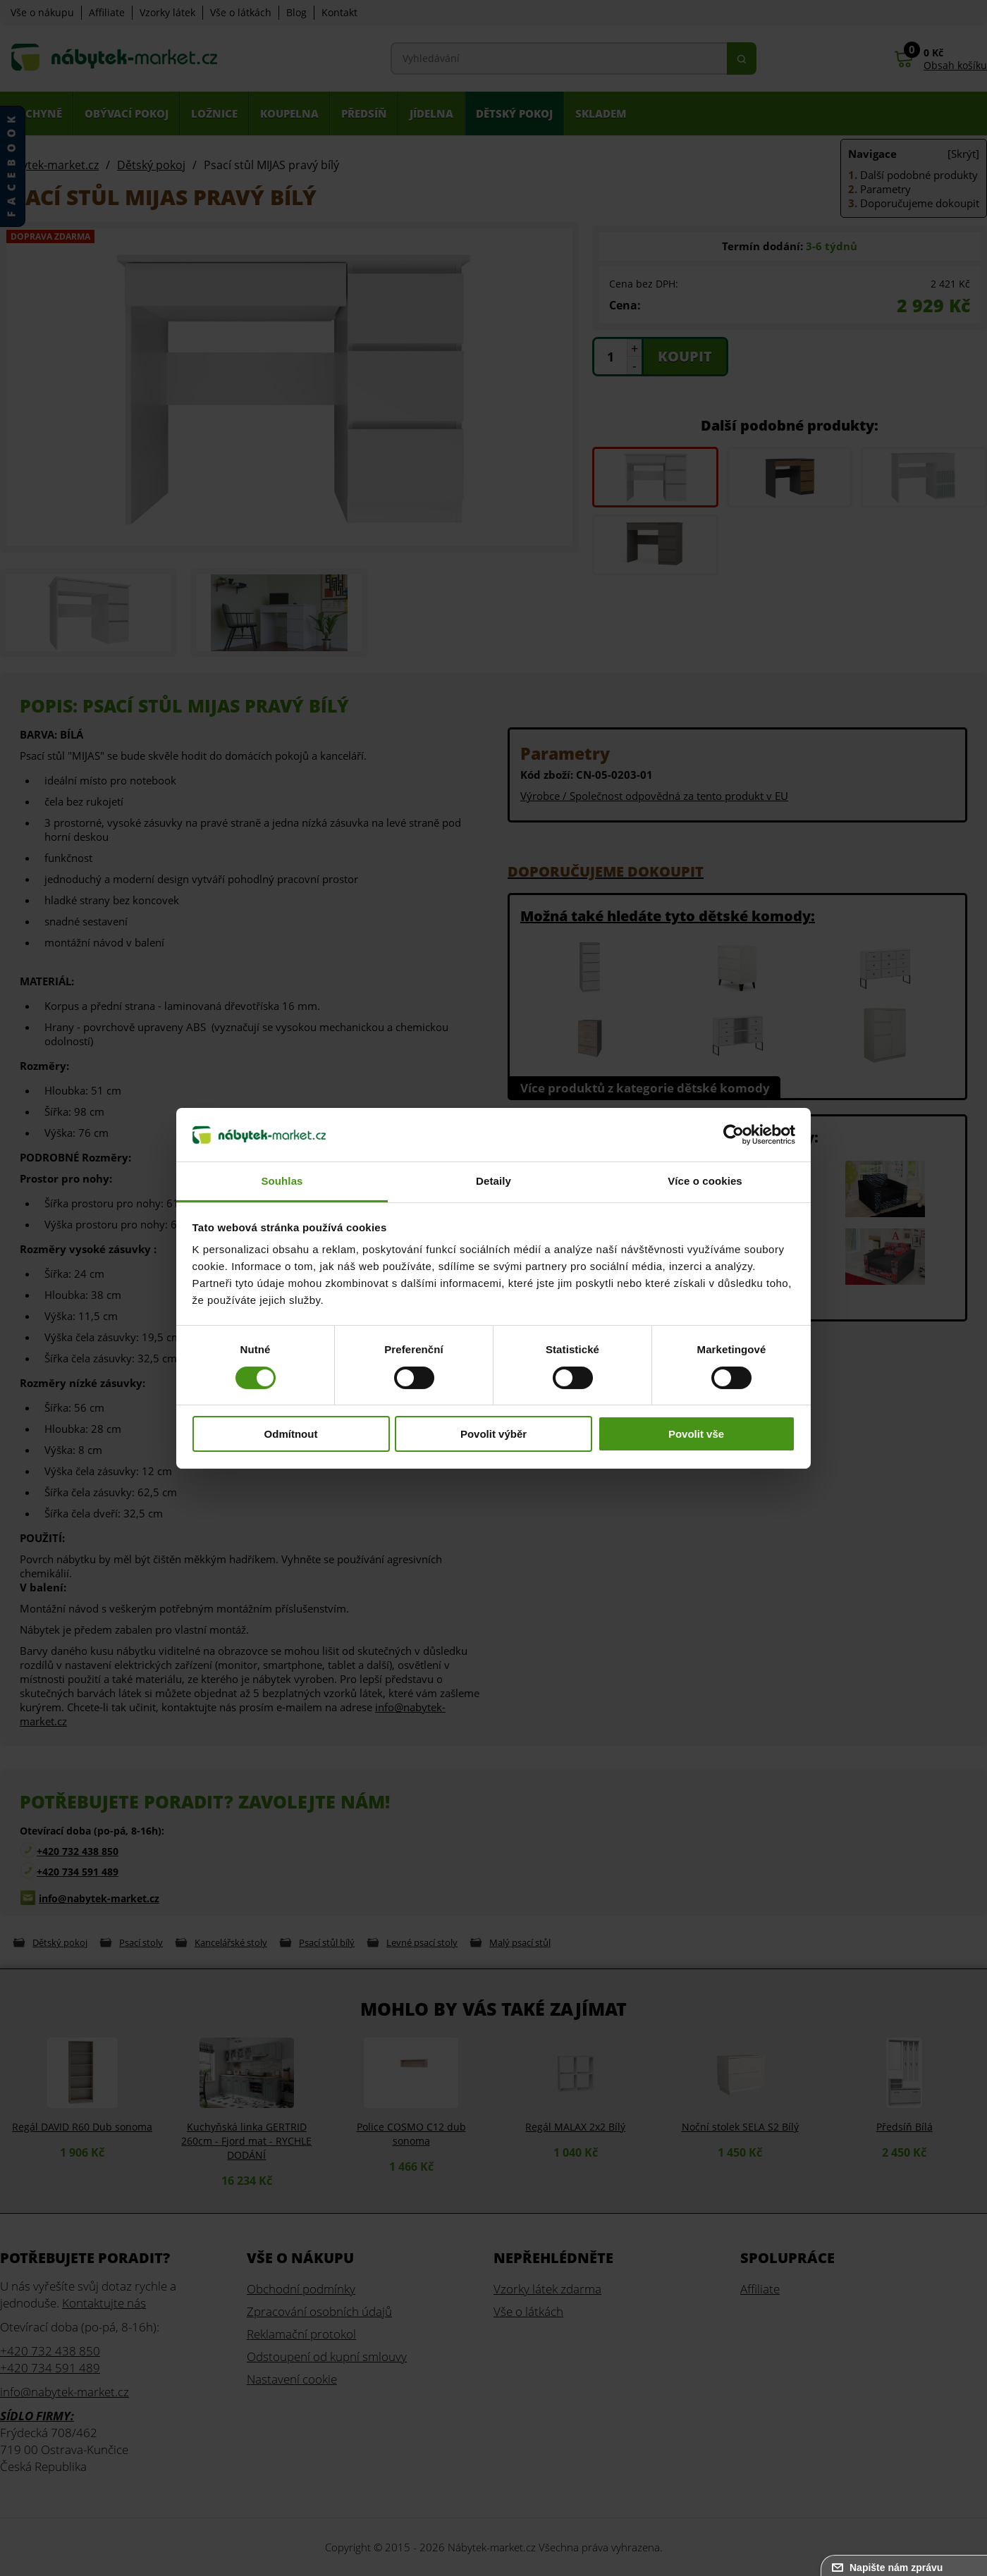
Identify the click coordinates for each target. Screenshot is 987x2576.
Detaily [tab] (493, 1181)
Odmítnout (291, 1434)
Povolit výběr (493, 1434)
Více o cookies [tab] (705, 1181)
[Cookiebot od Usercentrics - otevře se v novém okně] (733, 1134)
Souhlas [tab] (281, 1181)
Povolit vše (696, 1434)
